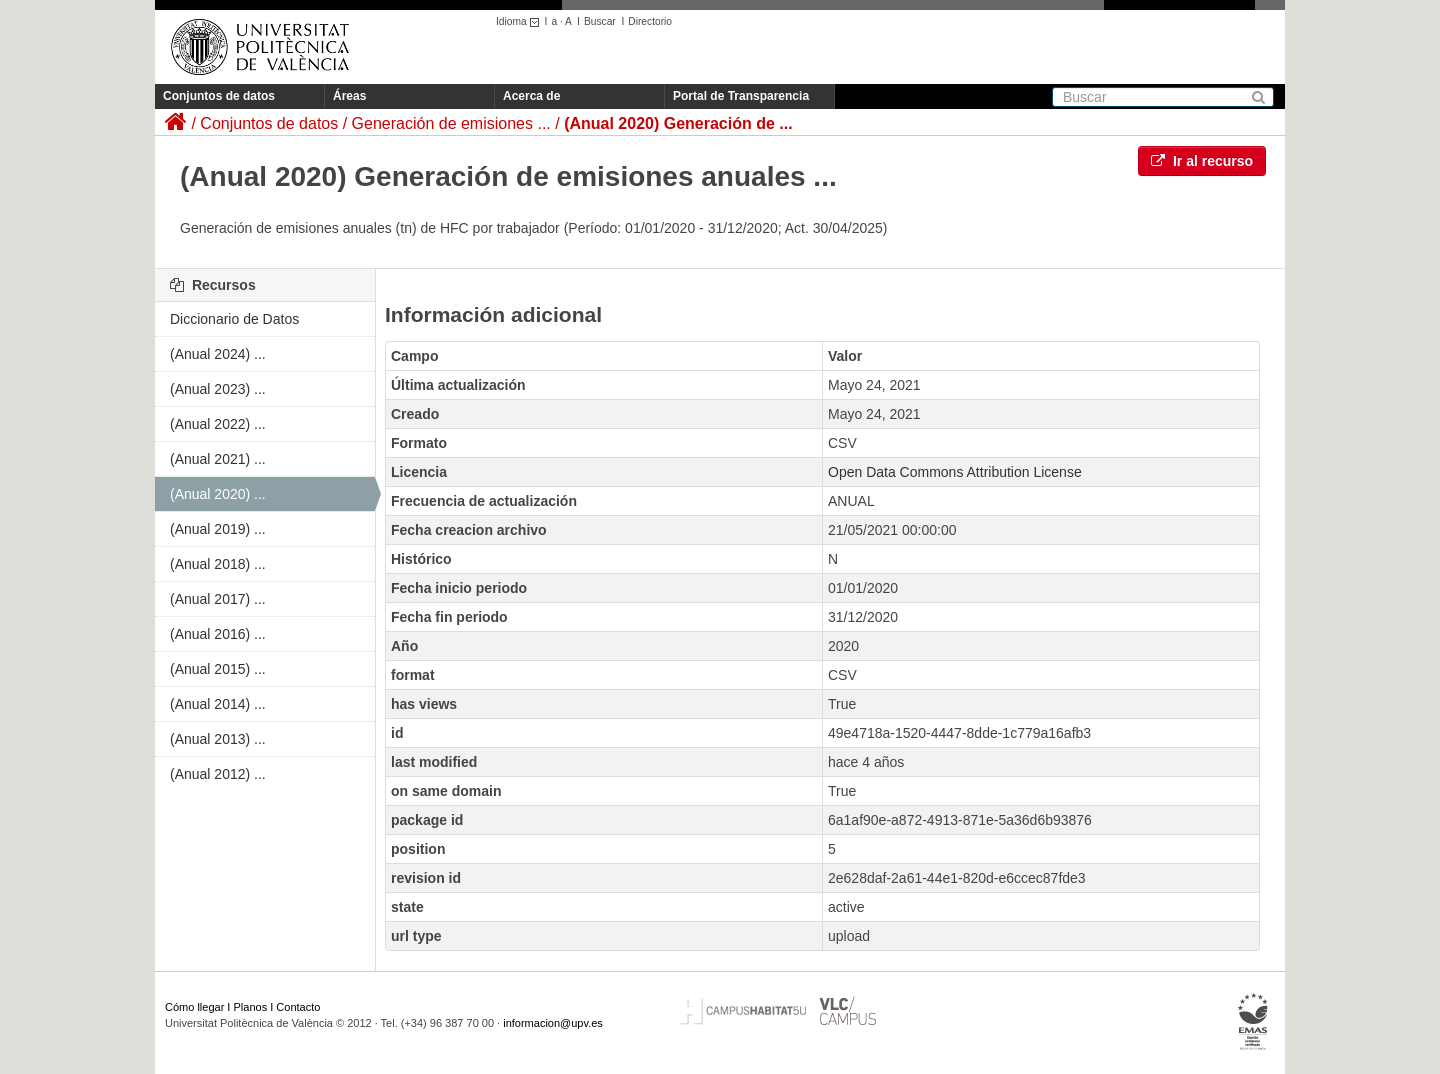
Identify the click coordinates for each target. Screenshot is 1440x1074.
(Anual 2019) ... (218, 529)
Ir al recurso (1202, 161)
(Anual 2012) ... (218, 774)
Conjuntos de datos (219, 96)
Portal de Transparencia (741, 96)
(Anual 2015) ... (218, 669)
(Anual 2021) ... (218, 459)
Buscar (600, 21)
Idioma (520, 21)
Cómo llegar (194, 1007)
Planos (251, 1007)
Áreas (349, 96)
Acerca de (531, 96)
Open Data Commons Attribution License (955, 472)
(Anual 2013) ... (218, 739)
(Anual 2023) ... (218, 389)
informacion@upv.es (553, 1023)
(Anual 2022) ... (218, 424)
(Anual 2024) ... (218, 354)
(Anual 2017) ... (218, 599)
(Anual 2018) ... (218, 564)
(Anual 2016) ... (218, 634)
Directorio (650, 21)
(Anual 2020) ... (218, 494)
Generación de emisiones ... (451, 123)
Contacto (298, 1007)
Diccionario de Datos (234, 319)
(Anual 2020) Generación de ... (678, 123)
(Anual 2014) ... (218, 704)
